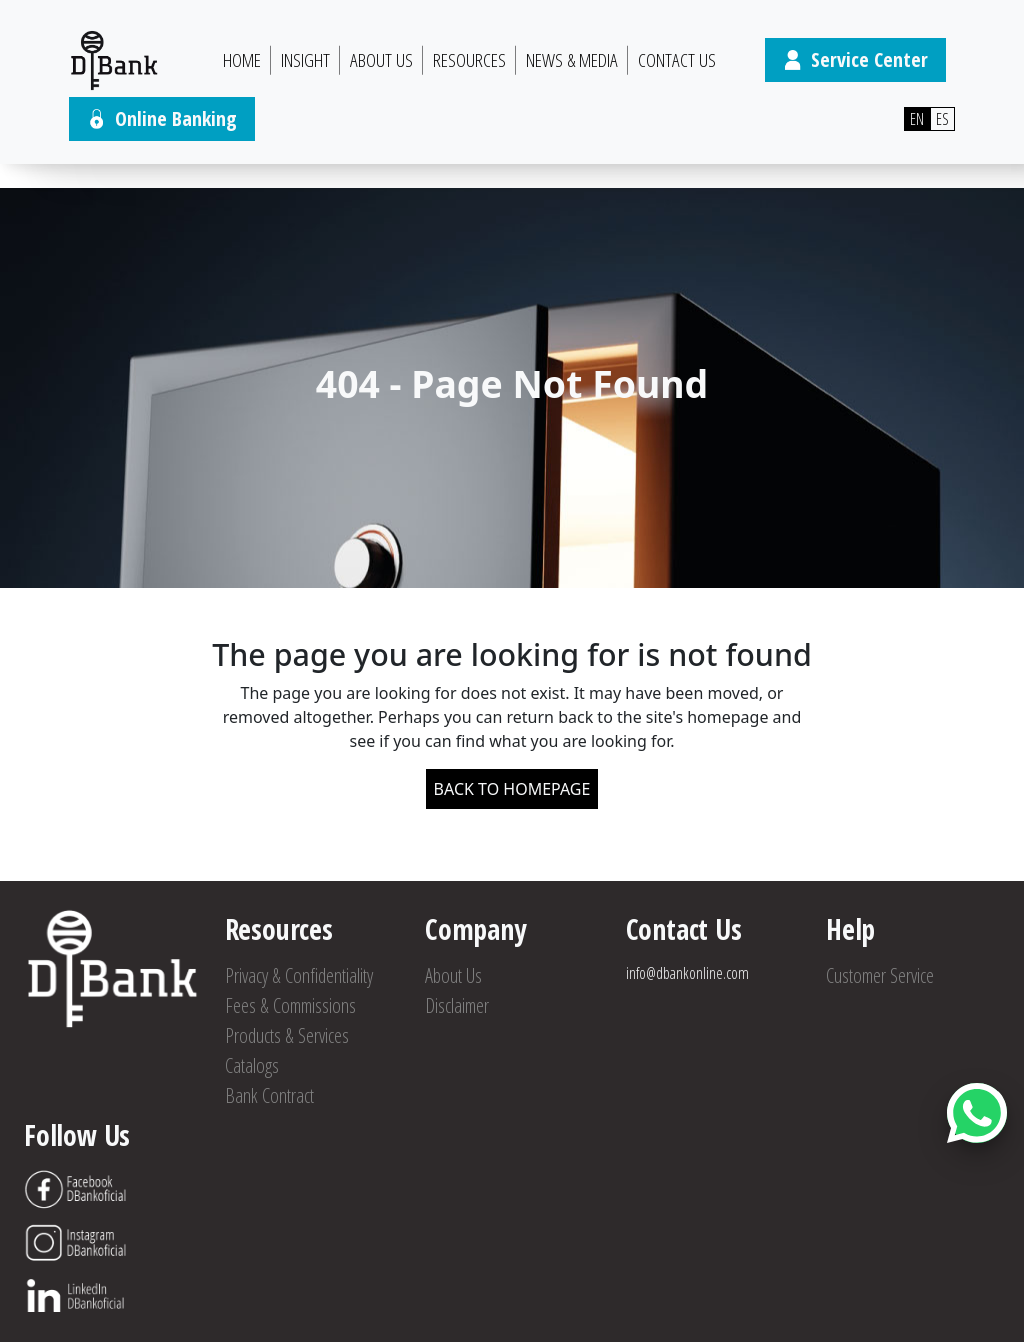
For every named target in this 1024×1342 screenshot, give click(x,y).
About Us (381, 60)
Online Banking (162, 118)
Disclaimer (457, 1005)
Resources (469, 60)
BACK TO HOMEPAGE (512, 789)
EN (917, 119)
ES (942, 119)
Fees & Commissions (290, 1005)
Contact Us (677, 60)
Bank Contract (269, 1095)
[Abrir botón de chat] (977, 1113)
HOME (242, 60)
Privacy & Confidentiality (299, 975)
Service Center (855, 59)
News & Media (572, 60)
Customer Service (880, 975)
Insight (305, 60)
